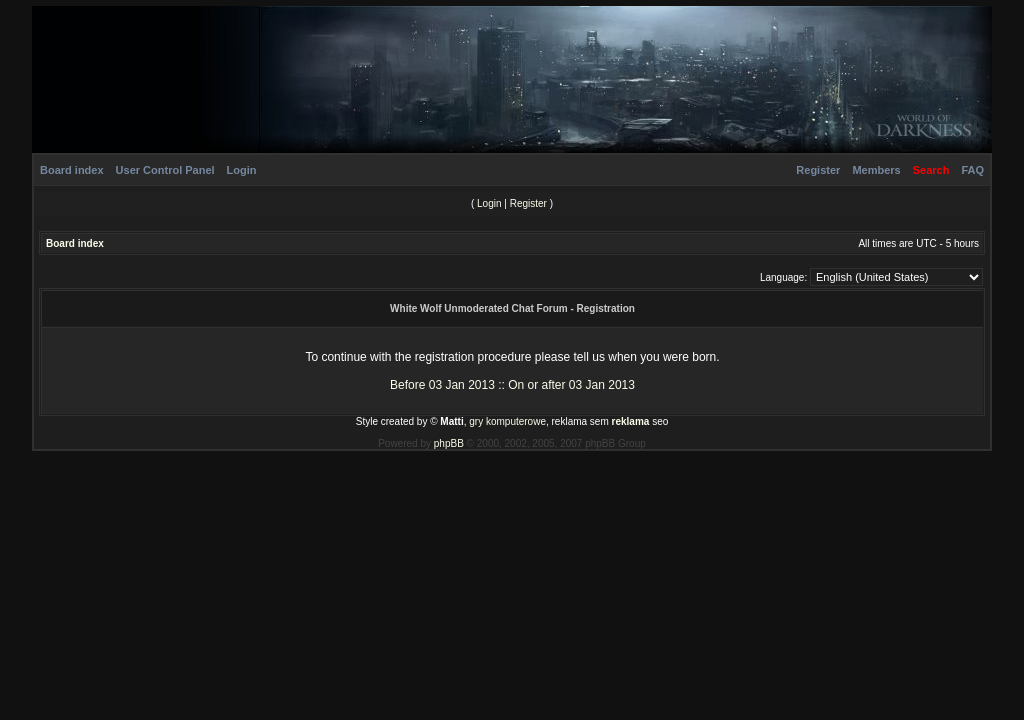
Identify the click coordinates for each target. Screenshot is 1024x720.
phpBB (449, 443)
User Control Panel (165, 170)
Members (876, 170)
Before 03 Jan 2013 (442, 385)
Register (818, 170)
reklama (631, 421)
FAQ (972, 170)
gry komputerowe (507, 421)
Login (242, 170)
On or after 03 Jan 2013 (571, 385)
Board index (72, 170)
